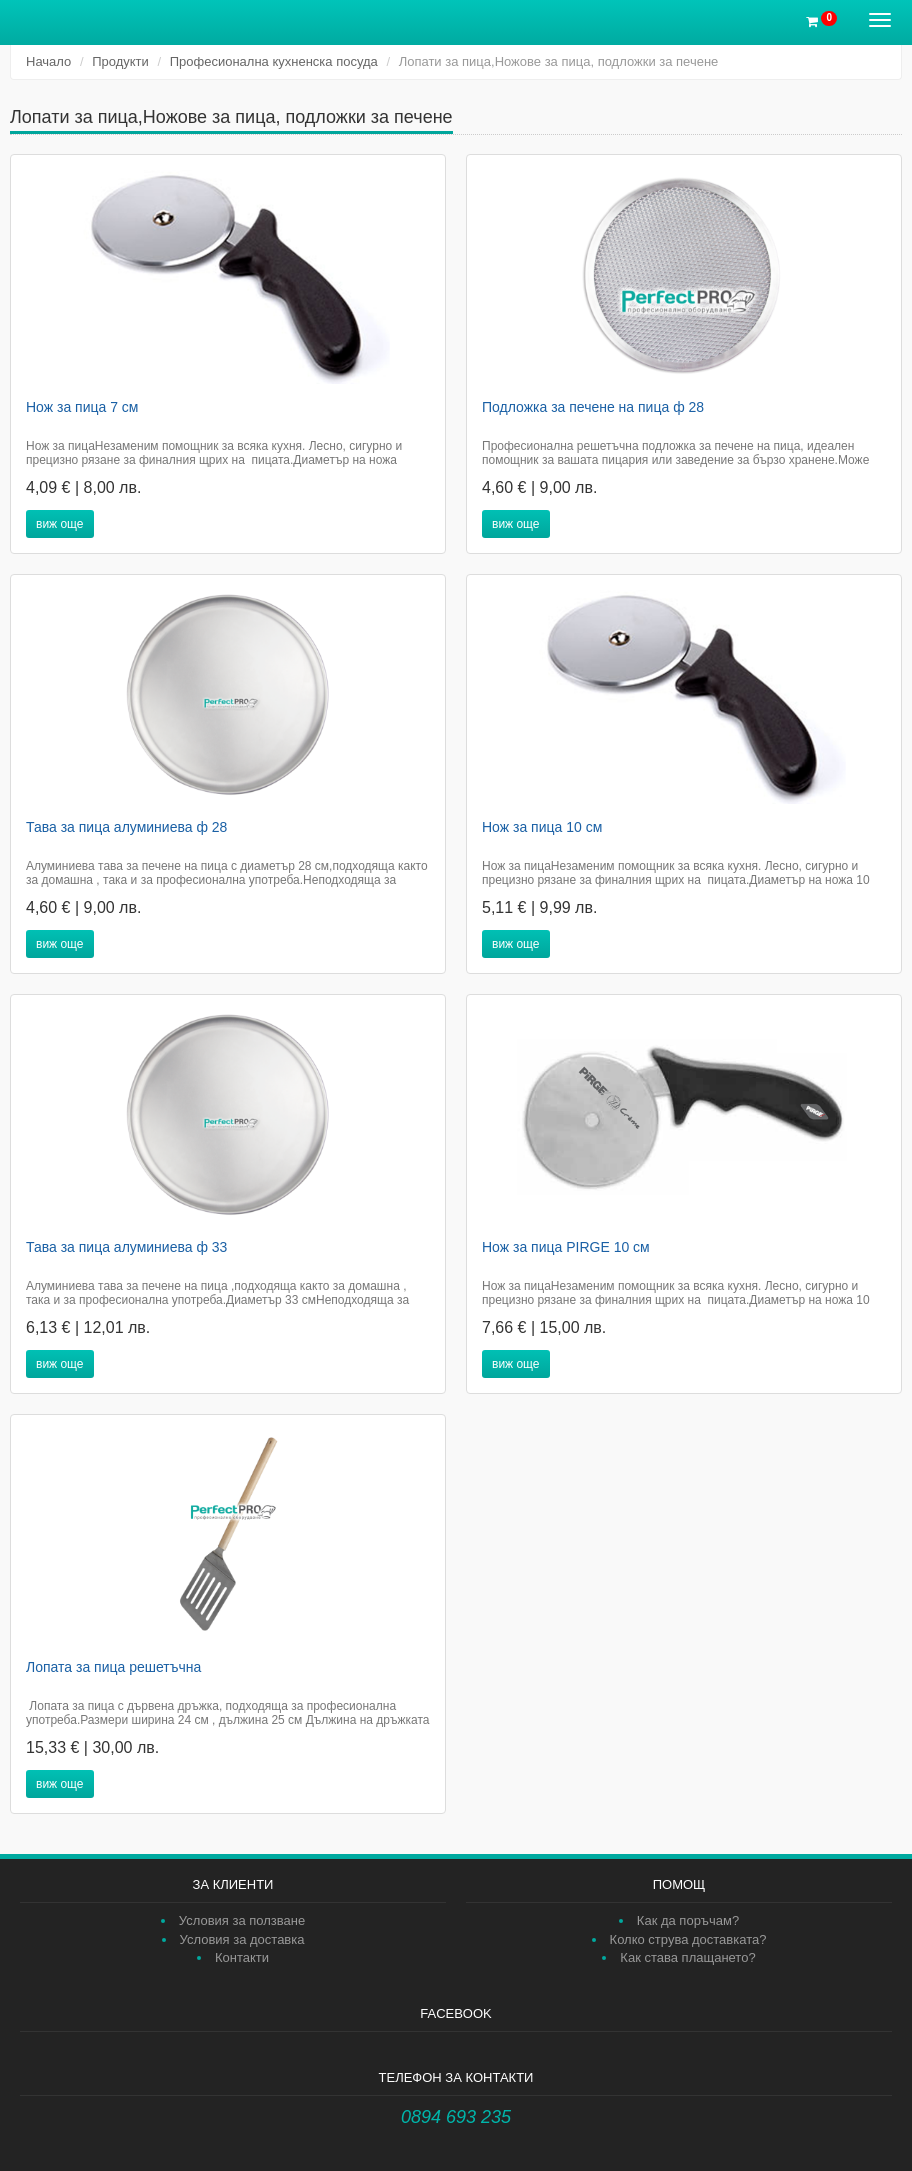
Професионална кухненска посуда (274, 61)
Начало (48, 61)
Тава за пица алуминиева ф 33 (126, 1247)
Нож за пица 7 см (82, 407)
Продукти (120, 61)
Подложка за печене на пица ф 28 (593, 407)
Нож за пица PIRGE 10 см (566, 1247)
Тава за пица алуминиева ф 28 (126, 827)
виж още (60, 524)
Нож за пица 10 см (542, 827)
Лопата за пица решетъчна (113, 1667)
